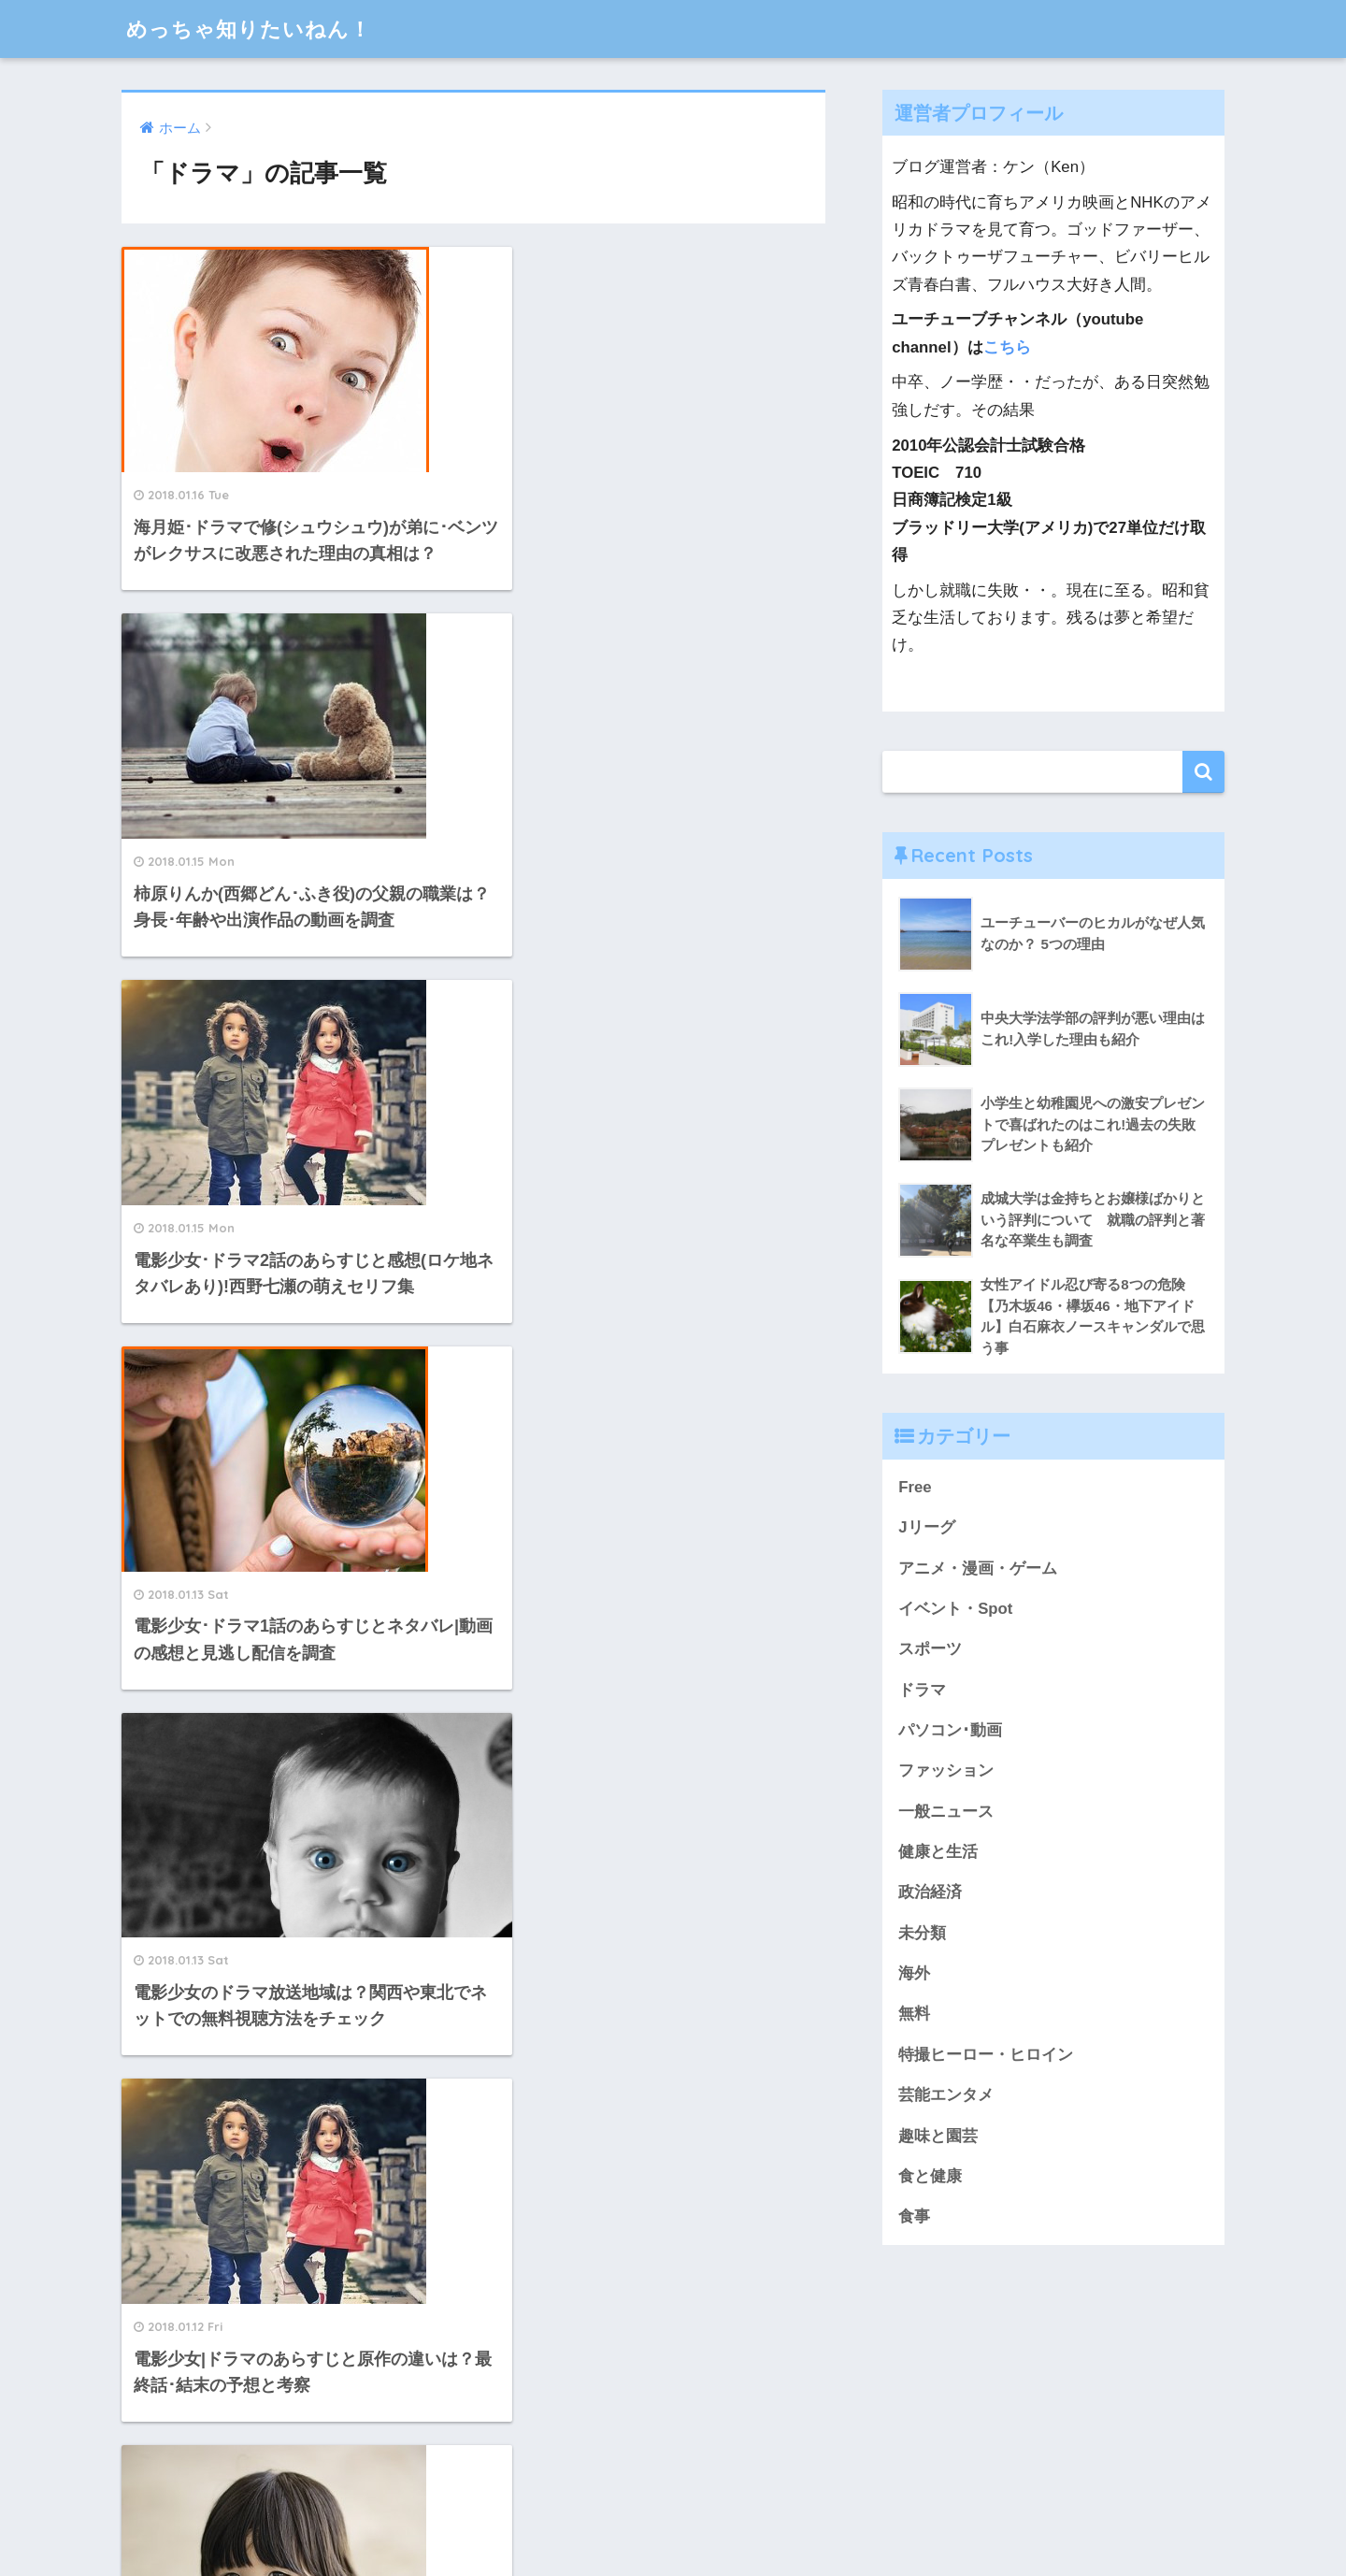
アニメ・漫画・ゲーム (977, 1568)
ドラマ (922, 1690)
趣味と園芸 (938, 2136)
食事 (914, 2216)
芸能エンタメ (946, 2095)
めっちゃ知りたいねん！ (253, 28)
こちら (1007, 347)
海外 (914, 1973)
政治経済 (930, 1892)
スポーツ (930, 1649)
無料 (914, 2013)
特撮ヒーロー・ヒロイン (985, 2055)
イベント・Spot (955, 1609)
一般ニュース (946, 1811)
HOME (673, 2499)
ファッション (946, 1770)
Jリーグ (926, 1527)
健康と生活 (938, 1852)
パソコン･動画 (950, 1730)
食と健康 (930, 2176)
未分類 (922, 1933)
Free (914, 1487)
